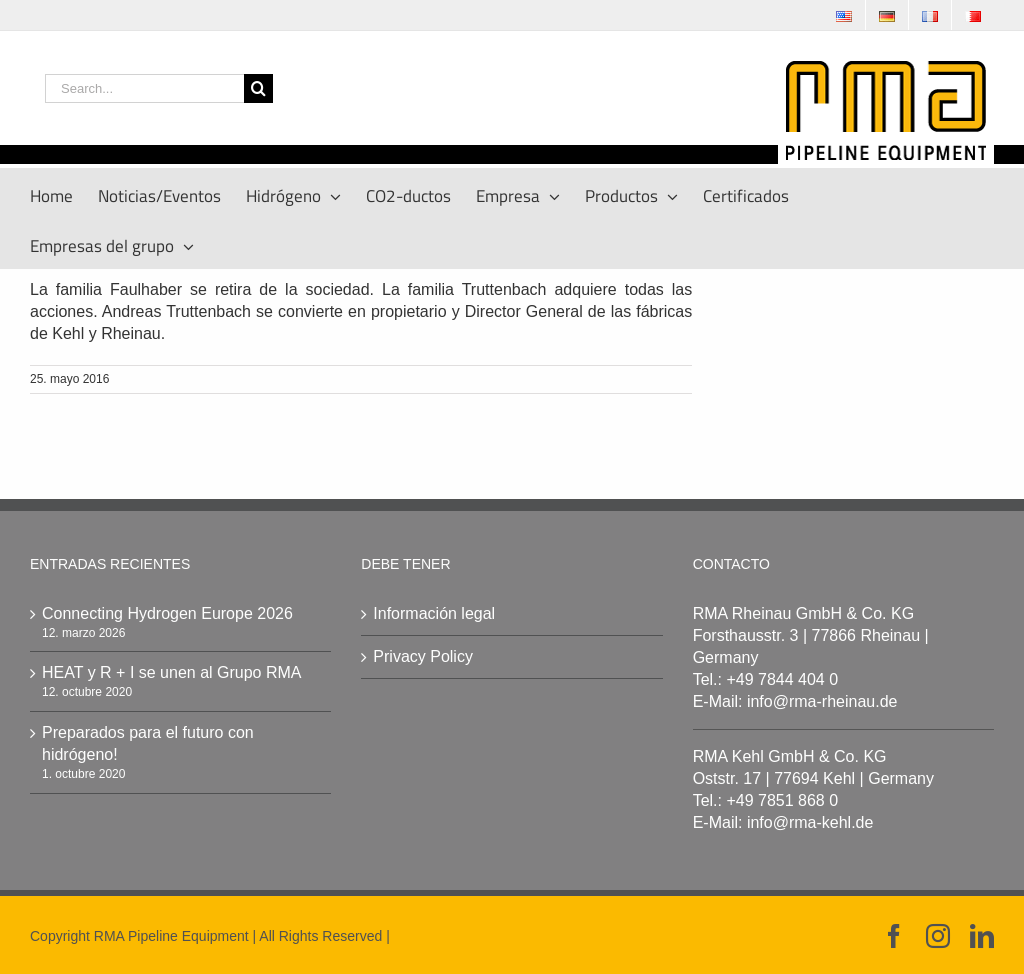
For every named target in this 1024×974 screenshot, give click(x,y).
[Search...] (144, 88)
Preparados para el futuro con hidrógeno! (148, 743)
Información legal (434, 613)
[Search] (258, 88)
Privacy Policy (423, 656)
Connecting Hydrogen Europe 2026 (167, 613)
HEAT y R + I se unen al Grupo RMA (172, 672)
